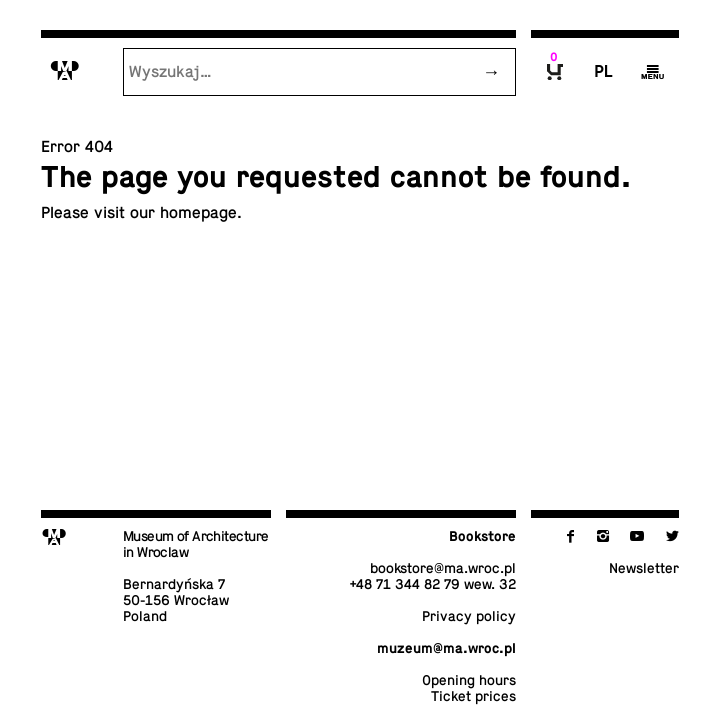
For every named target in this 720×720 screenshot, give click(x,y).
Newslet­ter (644, 568)
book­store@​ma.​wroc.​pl (443, 568)
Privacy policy (469, 616)
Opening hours (469, 680)
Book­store (482, 536)
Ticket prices (473, 696)
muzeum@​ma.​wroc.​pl (446, 648)
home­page (198, 213)
